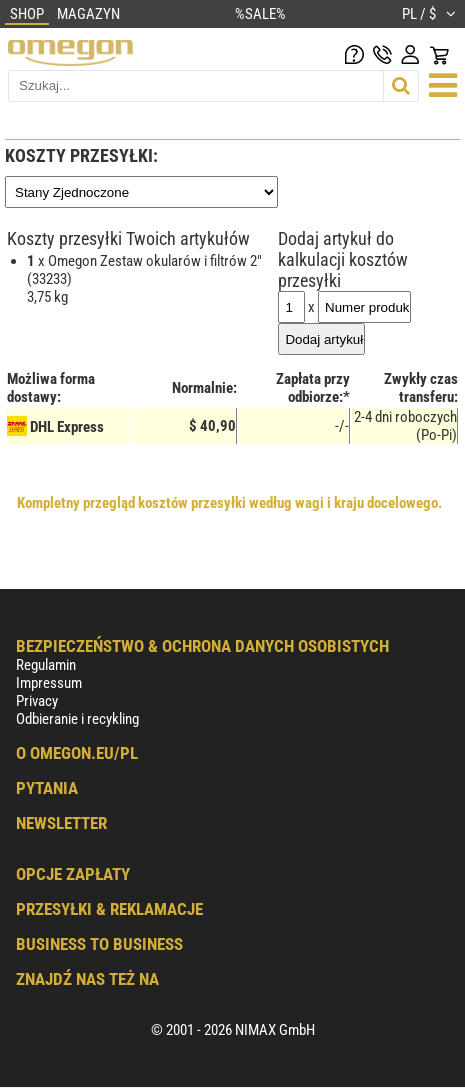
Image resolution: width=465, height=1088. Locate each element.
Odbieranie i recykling (77, 719)
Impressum (49, 683)
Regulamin (46, 665)
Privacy (37, 701)
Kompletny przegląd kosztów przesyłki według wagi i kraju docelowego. (229, 503)
